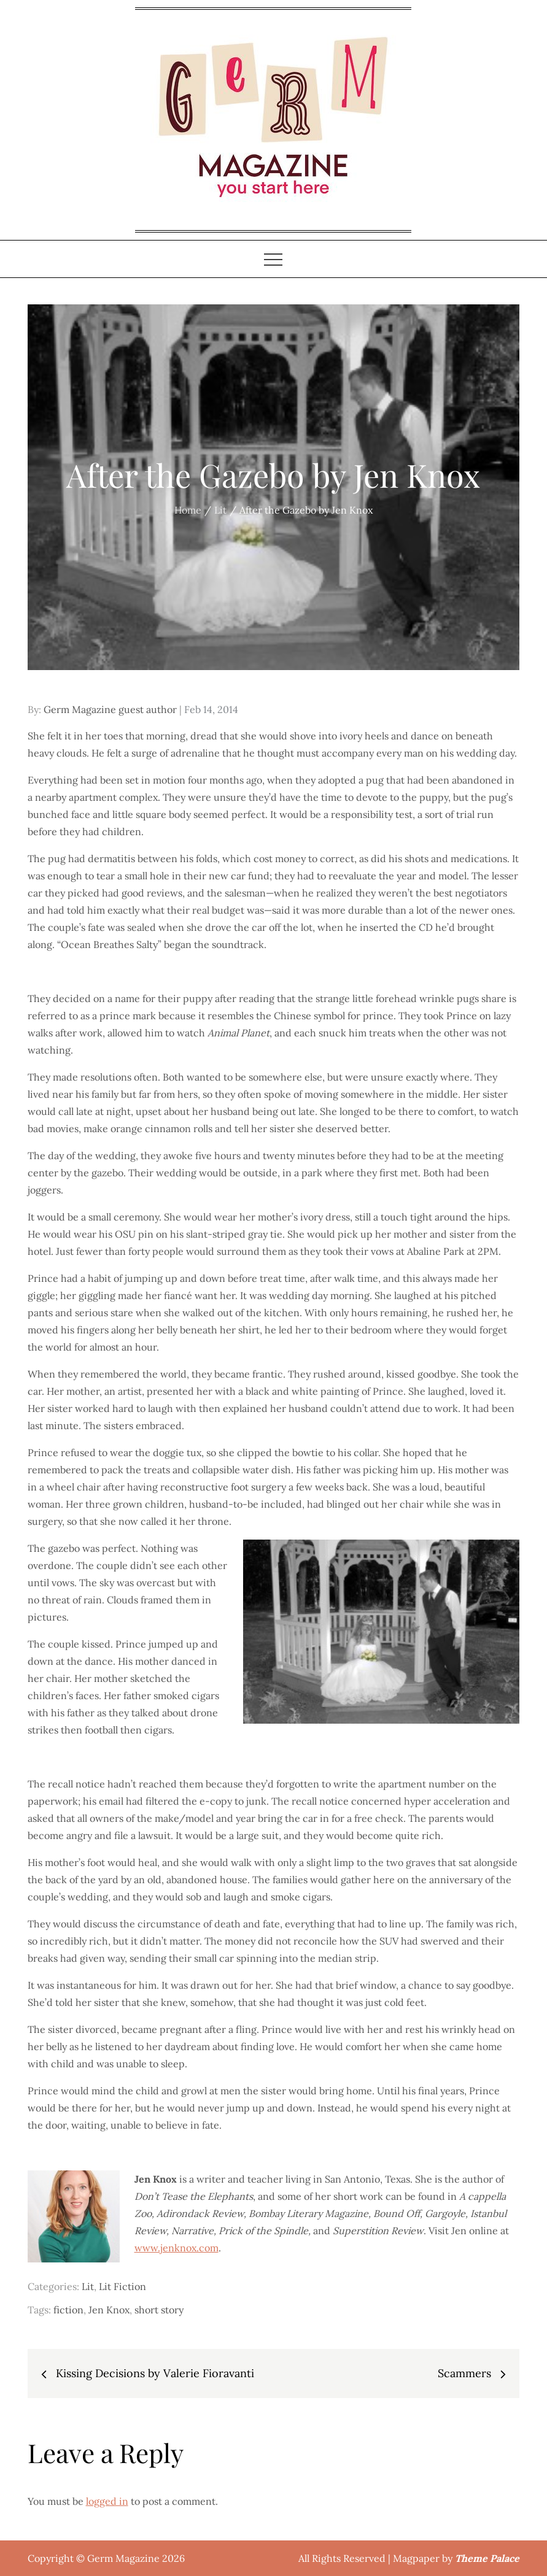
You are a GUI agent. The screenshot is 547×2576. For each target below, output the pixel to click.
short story (159, 2310)
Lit (88, 2286)
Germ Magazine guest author (110, 709)
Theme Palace (487, 2558)
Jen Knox (109, 2310)
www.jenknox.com (176, 2248)
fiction (68, 2310)
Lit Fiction (122, 2286)
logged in (107, 2501)
